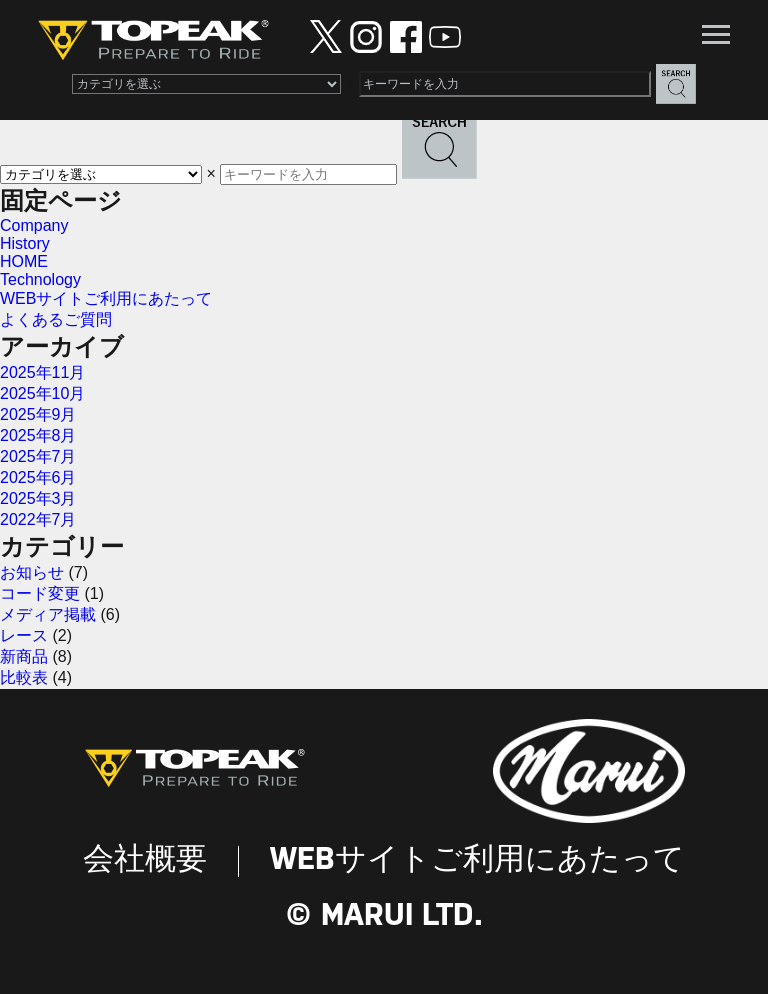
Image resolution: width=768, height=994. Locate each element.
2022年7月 (38, 519)
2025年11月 (42, 372)
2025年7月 (38, 456)
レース (24, 635)
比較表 (24, 677)
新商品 (24, 656)
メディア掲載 (48, 614)
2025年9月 (38, 414)
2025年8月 (38, 435)
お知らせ (32, 572)
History (25, 243)
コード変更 (40, 593)
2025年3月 (38, 498)
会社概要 (145, 860)
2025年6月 (38, 477)
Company (34, 225)
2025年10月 (42, 393)
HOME (24, 261)
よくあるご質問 (56, 319)
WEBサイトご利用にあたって (106, 298)
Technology (40, 279)
